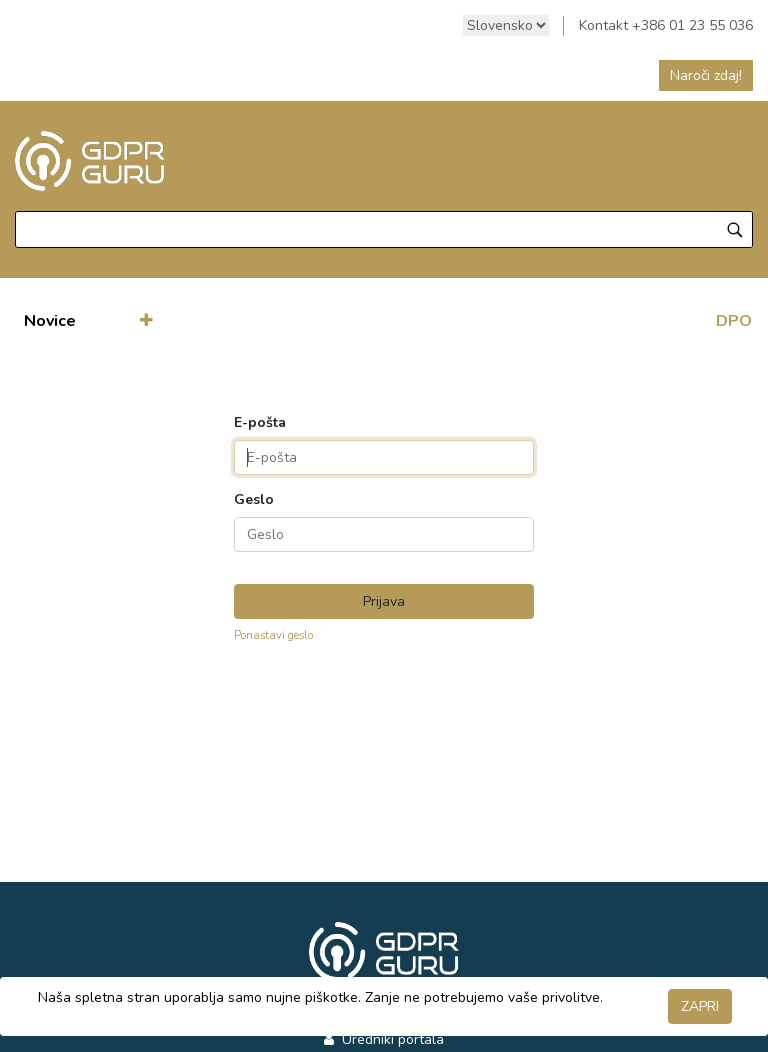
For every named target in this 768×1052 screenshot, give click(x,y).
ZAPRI (700, 1006)
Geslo (254, 500)
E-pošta (260, 423)
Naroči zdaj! (706, 75)
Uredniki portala (391, 1039)
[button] (146, 321)
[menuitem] (50, 321)
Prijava (384, 601)
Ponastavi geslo (273, 635)
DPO (734, 321)
